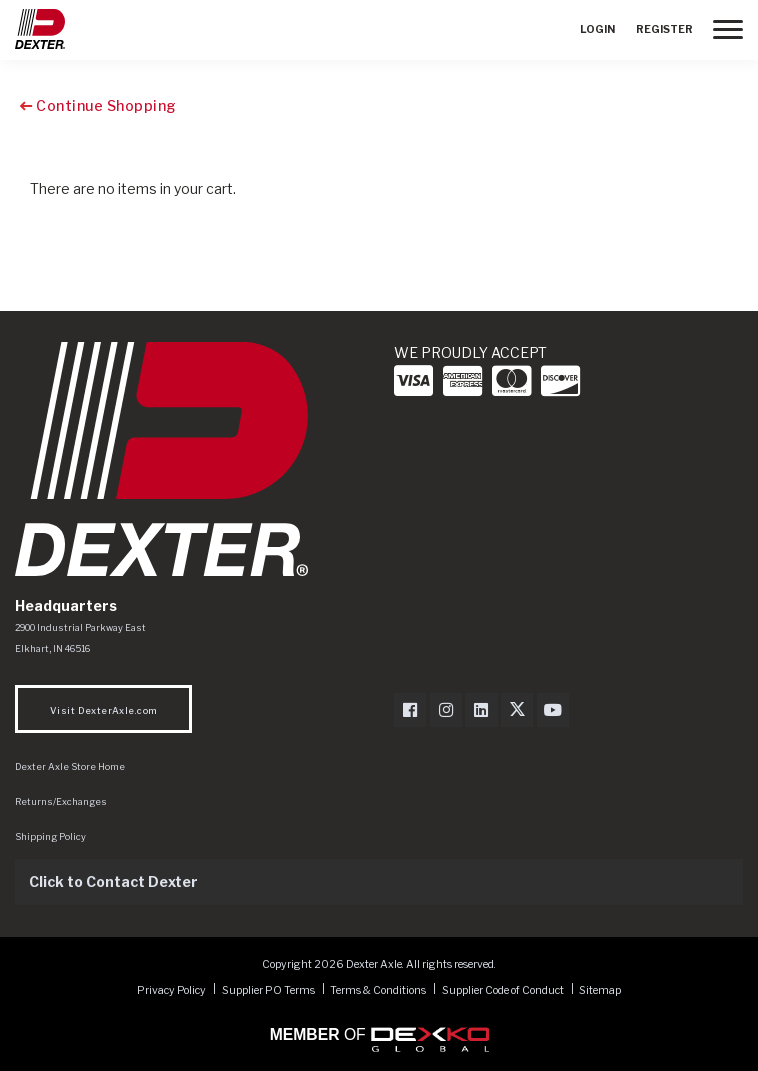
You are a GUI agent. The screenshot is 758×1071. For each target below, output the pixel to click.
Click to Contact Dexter (113, 881)
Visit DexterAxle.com (103, 710)
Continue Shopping (98, 105)
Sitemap (600, 989)
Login (597, 29)
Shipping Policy (50, 836)
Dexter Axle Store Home (70, 766)
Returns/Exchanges (61, 801)
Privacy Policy (171, 989)
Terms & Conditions (378, 989)
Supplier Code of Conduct (504, 989)
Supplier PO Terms (268, 989)
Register (664, 29)
